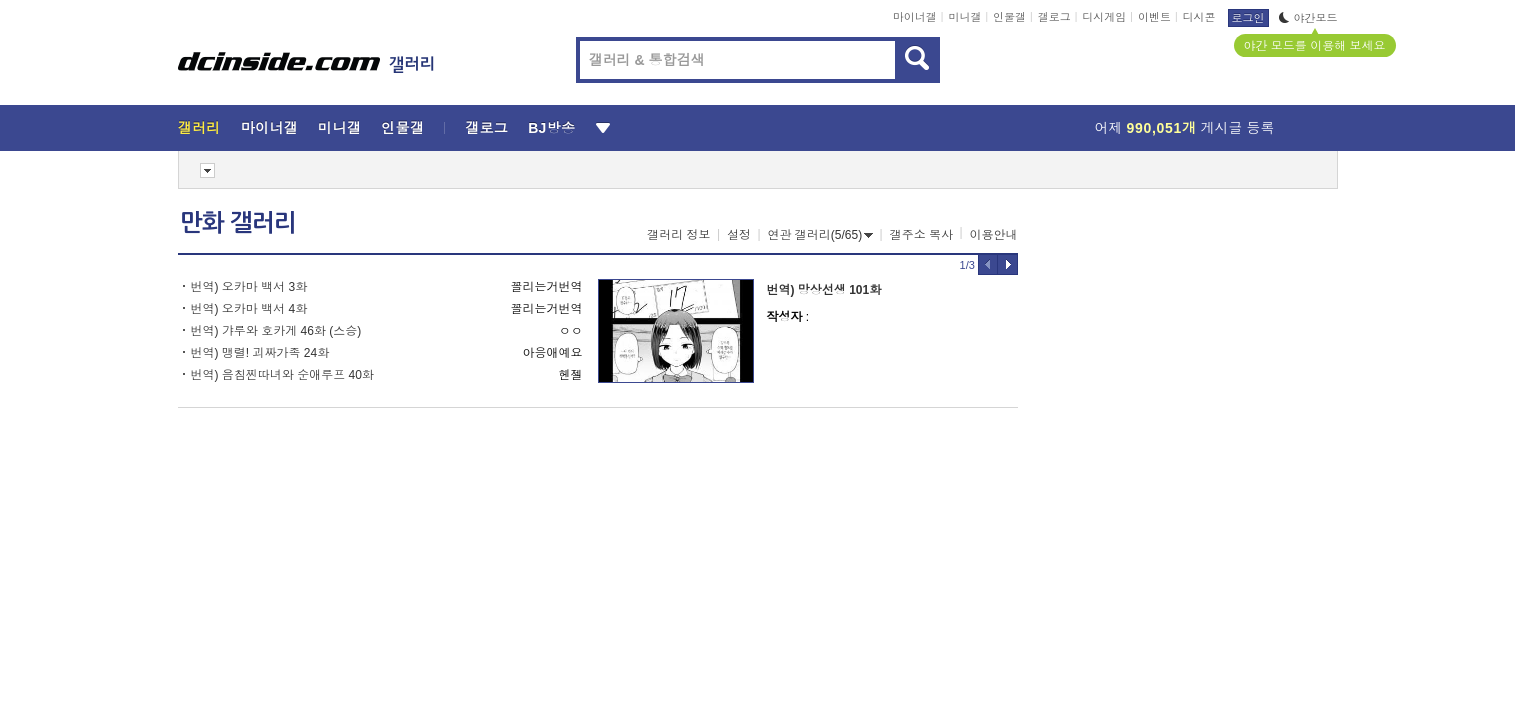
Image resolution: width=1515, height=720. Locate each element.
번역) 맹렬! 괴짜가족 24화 (260, 353)
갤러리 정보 (678, 235)
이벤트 (1154, 17)
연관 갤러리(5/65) (821, 235)
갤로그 (1054, 17)
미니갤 (964, 17)
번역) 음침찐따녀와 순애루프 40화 (282, 375)
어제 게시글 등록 (1185, 128)
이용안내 (994, 235)
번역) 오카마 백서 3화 (249, 287)
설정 (739, 235)
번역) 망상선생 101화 (824, 290)
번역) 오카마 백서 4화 (249, 309)
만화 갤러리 (238, 223)
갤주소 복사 (921, 235)
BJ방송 (551, 128)
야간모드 (1308, 18)
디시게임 (1104, 17)
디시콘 (1199, 17)
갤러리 (199, 128)
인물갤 (1009, 17)
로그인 (1248, 18)
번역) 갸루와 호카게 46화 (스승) (276, 331)
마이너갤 (915, 17)
